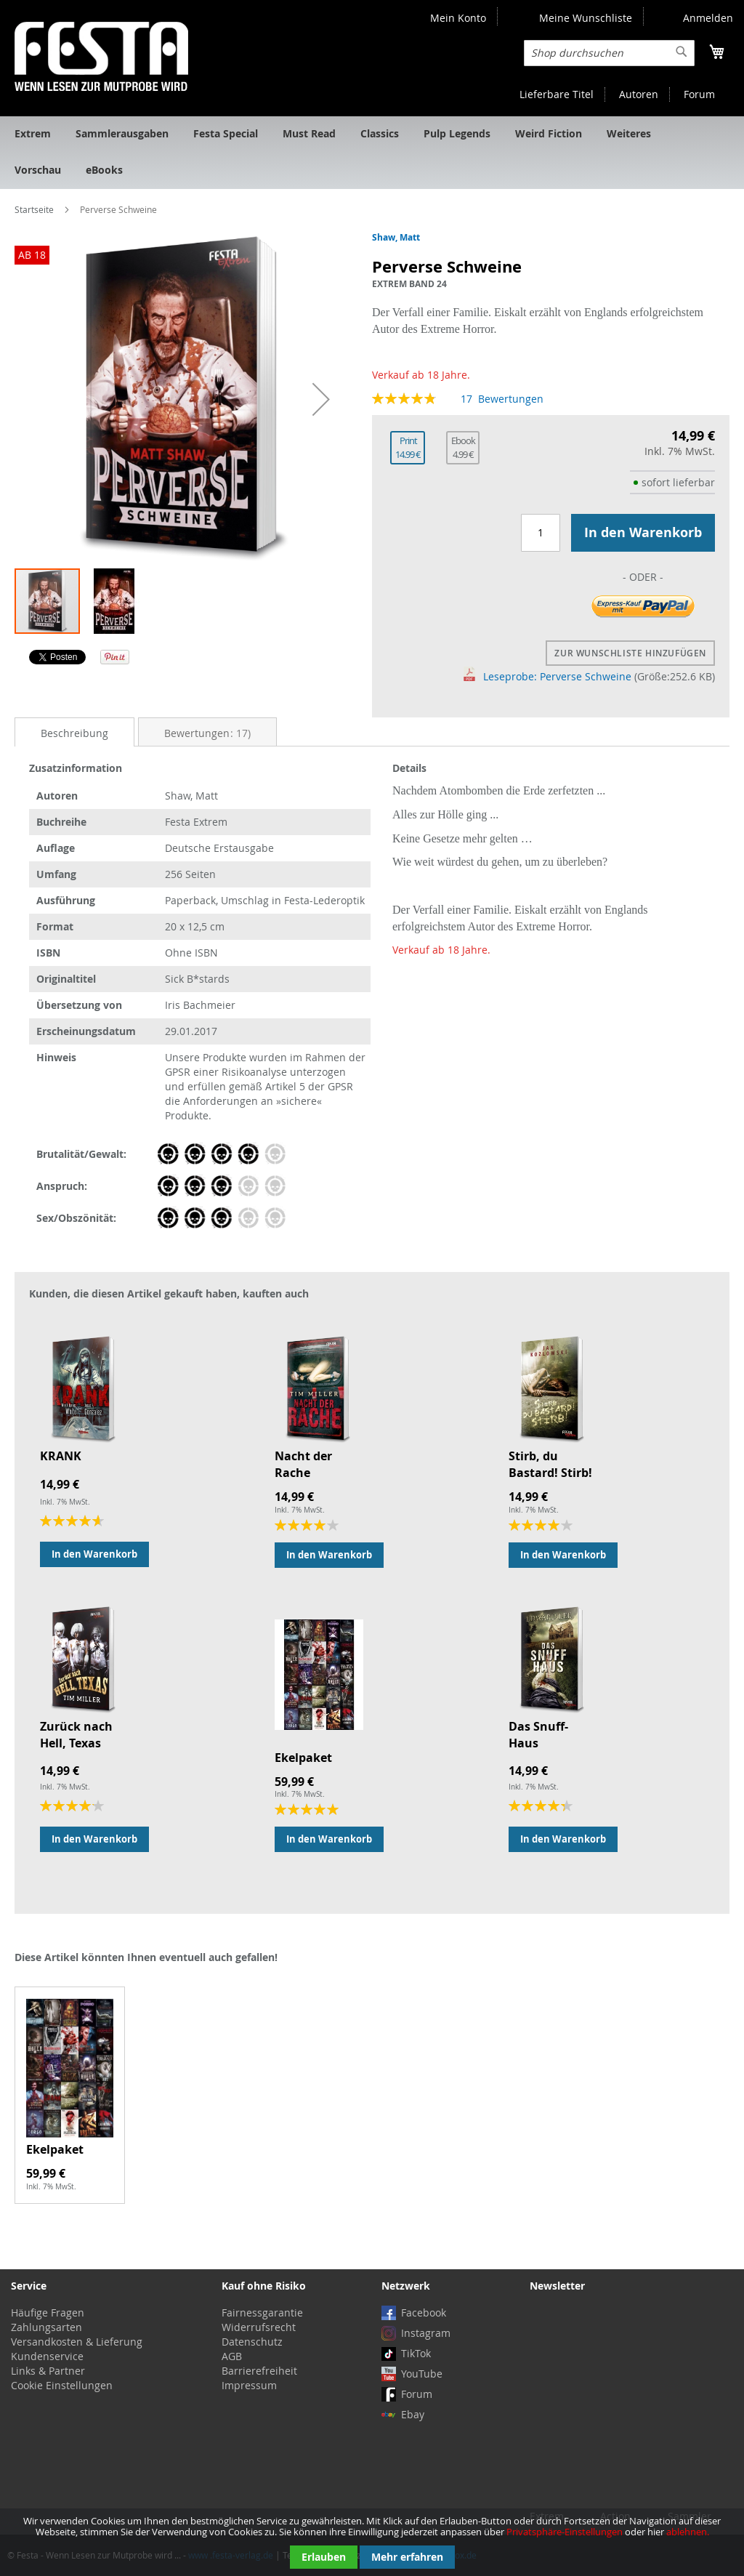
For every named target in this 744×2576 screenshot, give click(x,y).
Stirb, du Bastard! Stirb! (550, 1464)
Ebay (412, 2414)
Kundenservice (47, 2356)
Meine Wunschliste (585, 18)
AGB (232, 2356)
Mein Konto (458, 18)
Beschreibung (74, 733)
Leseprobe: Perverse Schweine (548, 676)
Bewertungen (207, 733)
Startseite (34, 209)
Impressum (249, 2385)
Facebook (423, 2312)
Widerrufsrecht (259, 2327)
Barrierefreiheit (259, 2371)
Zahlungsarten (46, 2327)
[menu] (372, 152)
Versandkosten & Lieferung (76, 2341)
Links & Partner (48, 2371)
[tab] (74, 732)
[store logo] (101, 56)
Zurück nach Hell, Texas (76, 1734)
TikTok (416, 2353)
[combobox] (609, 53)
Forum (699, 94)
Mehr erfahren (407, 2557)
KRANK (60, 1456)
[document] (372, 2542)
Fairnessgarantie (262, 2312)
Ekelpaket (303, 1758)
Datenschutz (252, 2341)
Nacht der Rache (303, 1464)
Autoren (638, 94)
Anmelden (708, 18)
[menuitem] (33, 134)
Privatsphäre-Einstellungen (564, 2531)
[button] (321, 399)
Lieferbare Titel (556, 94)
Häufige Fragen (47, 2312)
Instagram (425, 2333)
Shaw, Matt (396, 237)
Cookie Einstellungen (62, 2385)
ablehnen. (687, 2531)
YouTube (421, 2373)
